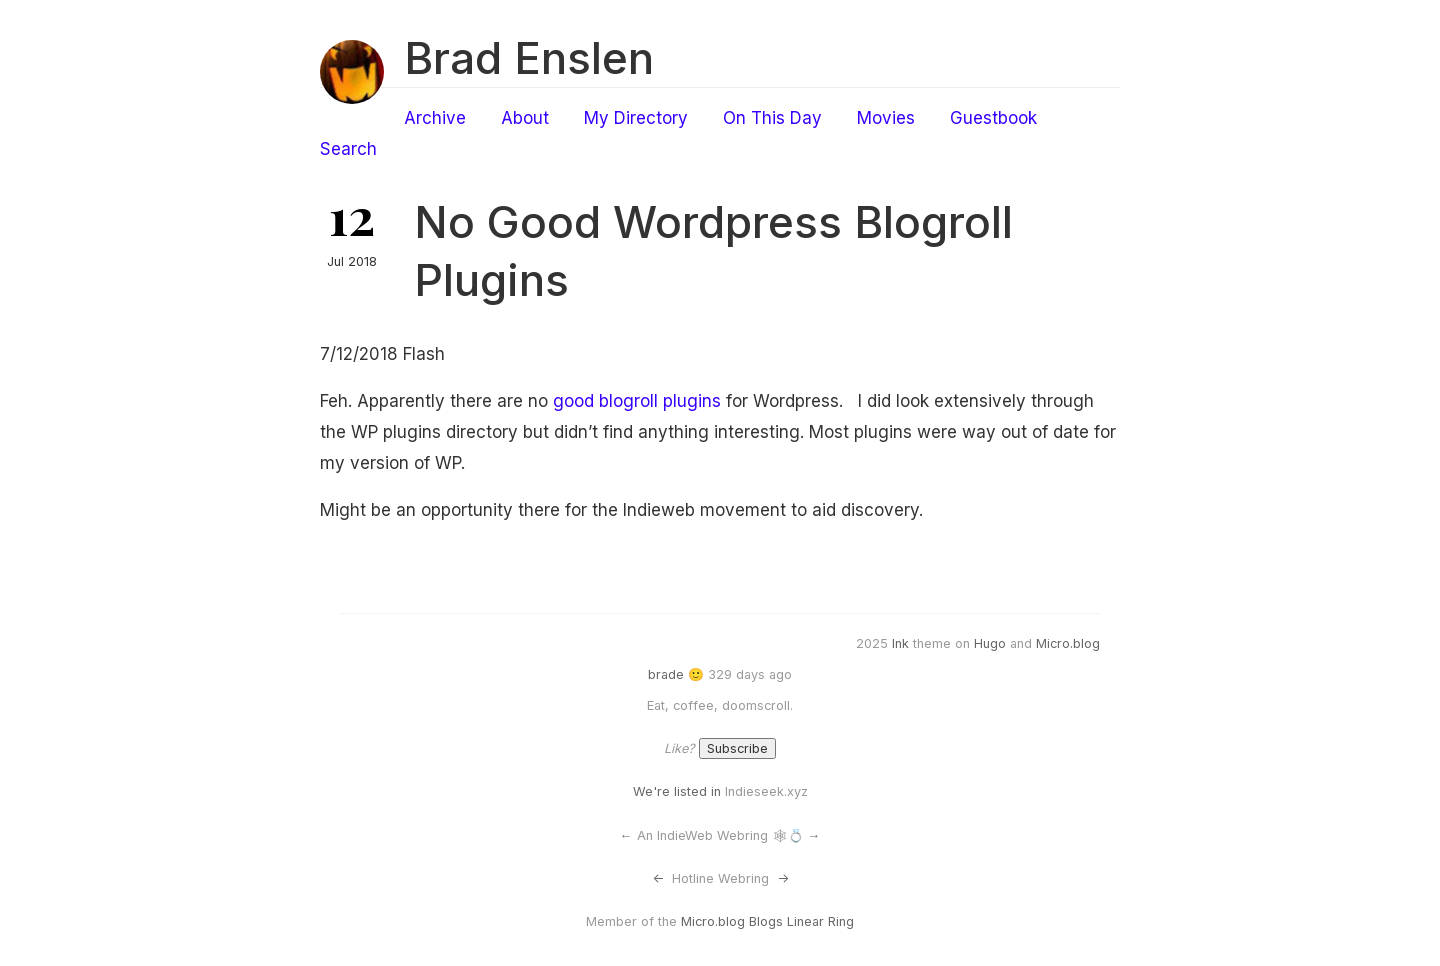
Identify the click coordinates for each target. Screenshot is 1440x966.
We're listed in (677, 791)
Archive (435, 118)
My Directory (636, 118)
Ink (900, 643)
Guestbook (993, 118)
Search (348, 149)
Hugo (990, 643)
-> (783, 878)
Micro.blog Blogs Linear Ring (767, 921)
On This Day (772, 118)
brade (666, 674)
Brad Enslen (529, 58)
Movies (886, 118)
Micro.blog (1068, 643)
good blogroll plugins (637, 401)
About (525, 118)
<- (658, 878)
